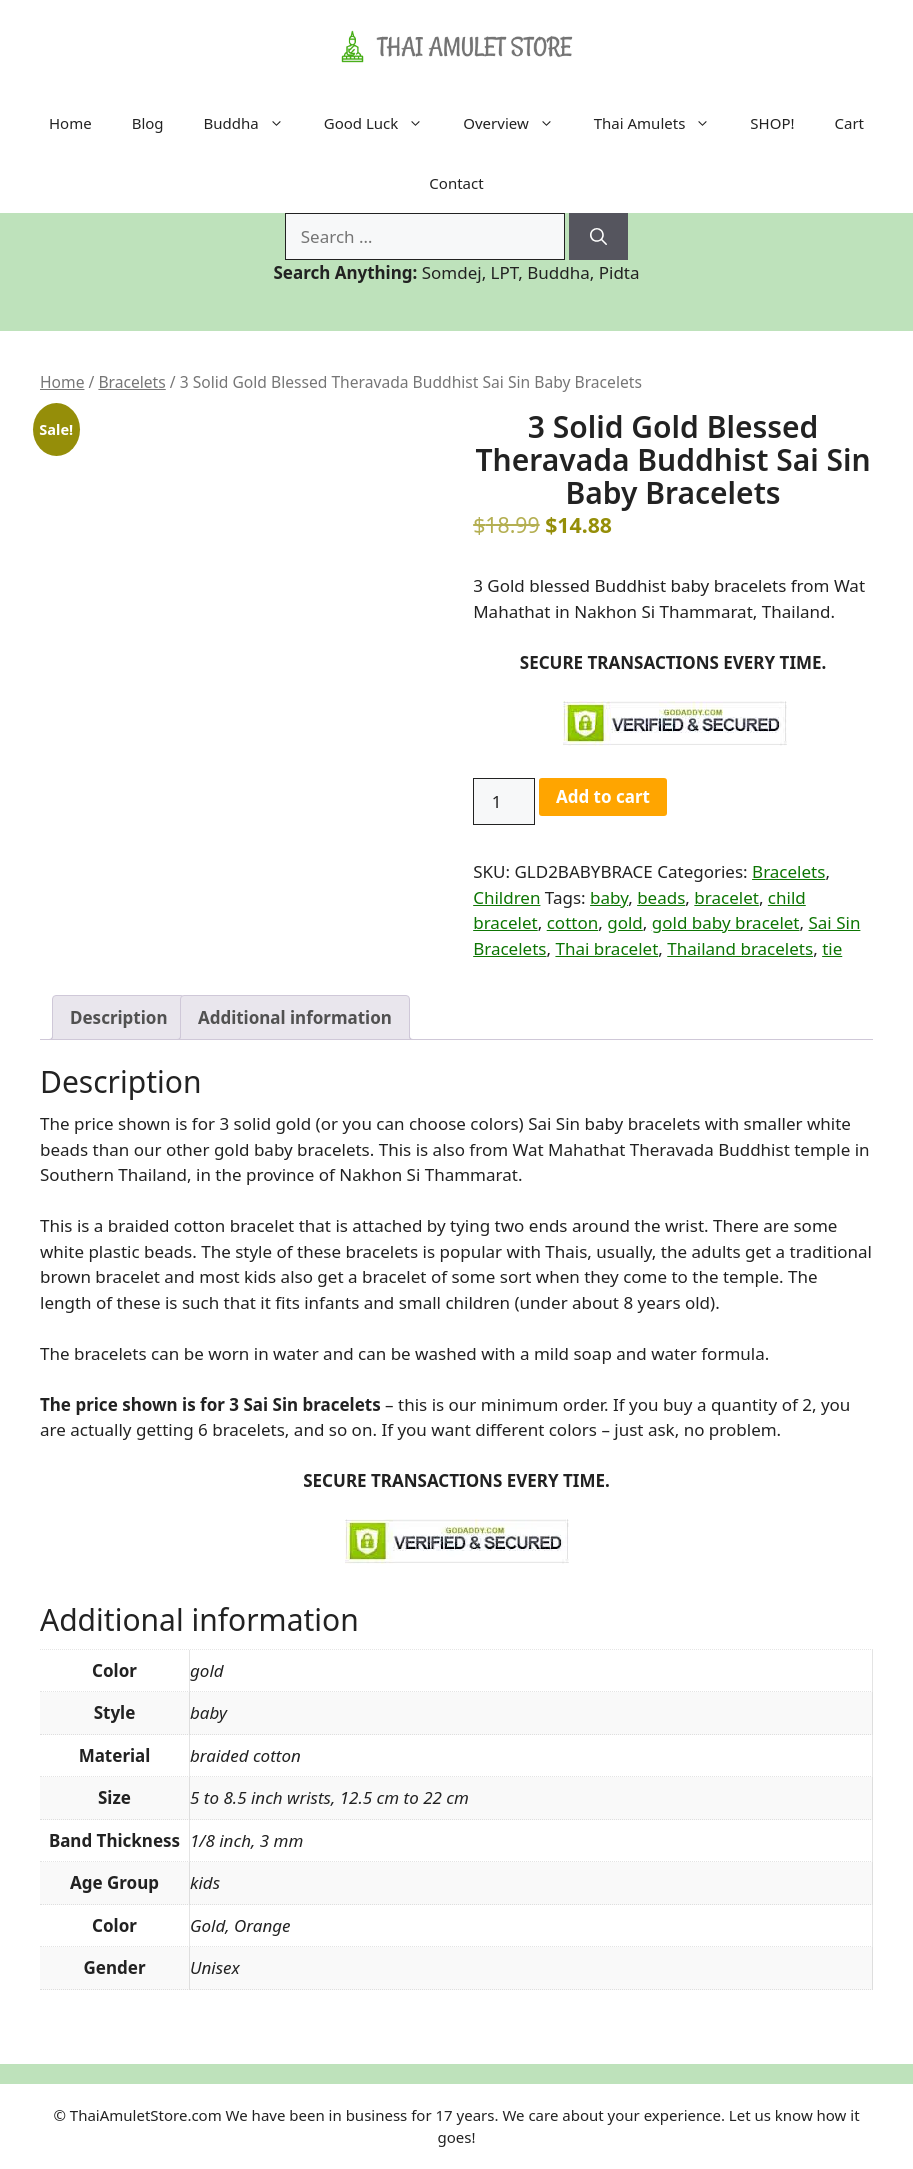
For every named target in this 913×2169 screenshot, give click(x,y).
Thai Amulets (662, 123)
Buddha (254, 123)
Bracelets (131, 382)
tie (832, 948)
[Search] (598, 237)
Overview (518, 123)
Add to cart (603, 796)
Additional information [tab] (295, 1017)
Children (506, 897)
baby (609, 897)
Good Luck (384, 123)
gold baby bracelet (726, 922)
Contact (456, 183)
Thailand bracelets (740, 948)
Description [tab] (118, 1017)
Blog (148, 123)
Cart (850, 123)
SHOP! (772, 123)
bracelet (726, 897)
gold (625, 922)
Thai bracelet (606, 948)
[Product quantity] (504, 802)
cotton (573, 922)
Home (70, 123)
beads (661, 897)
